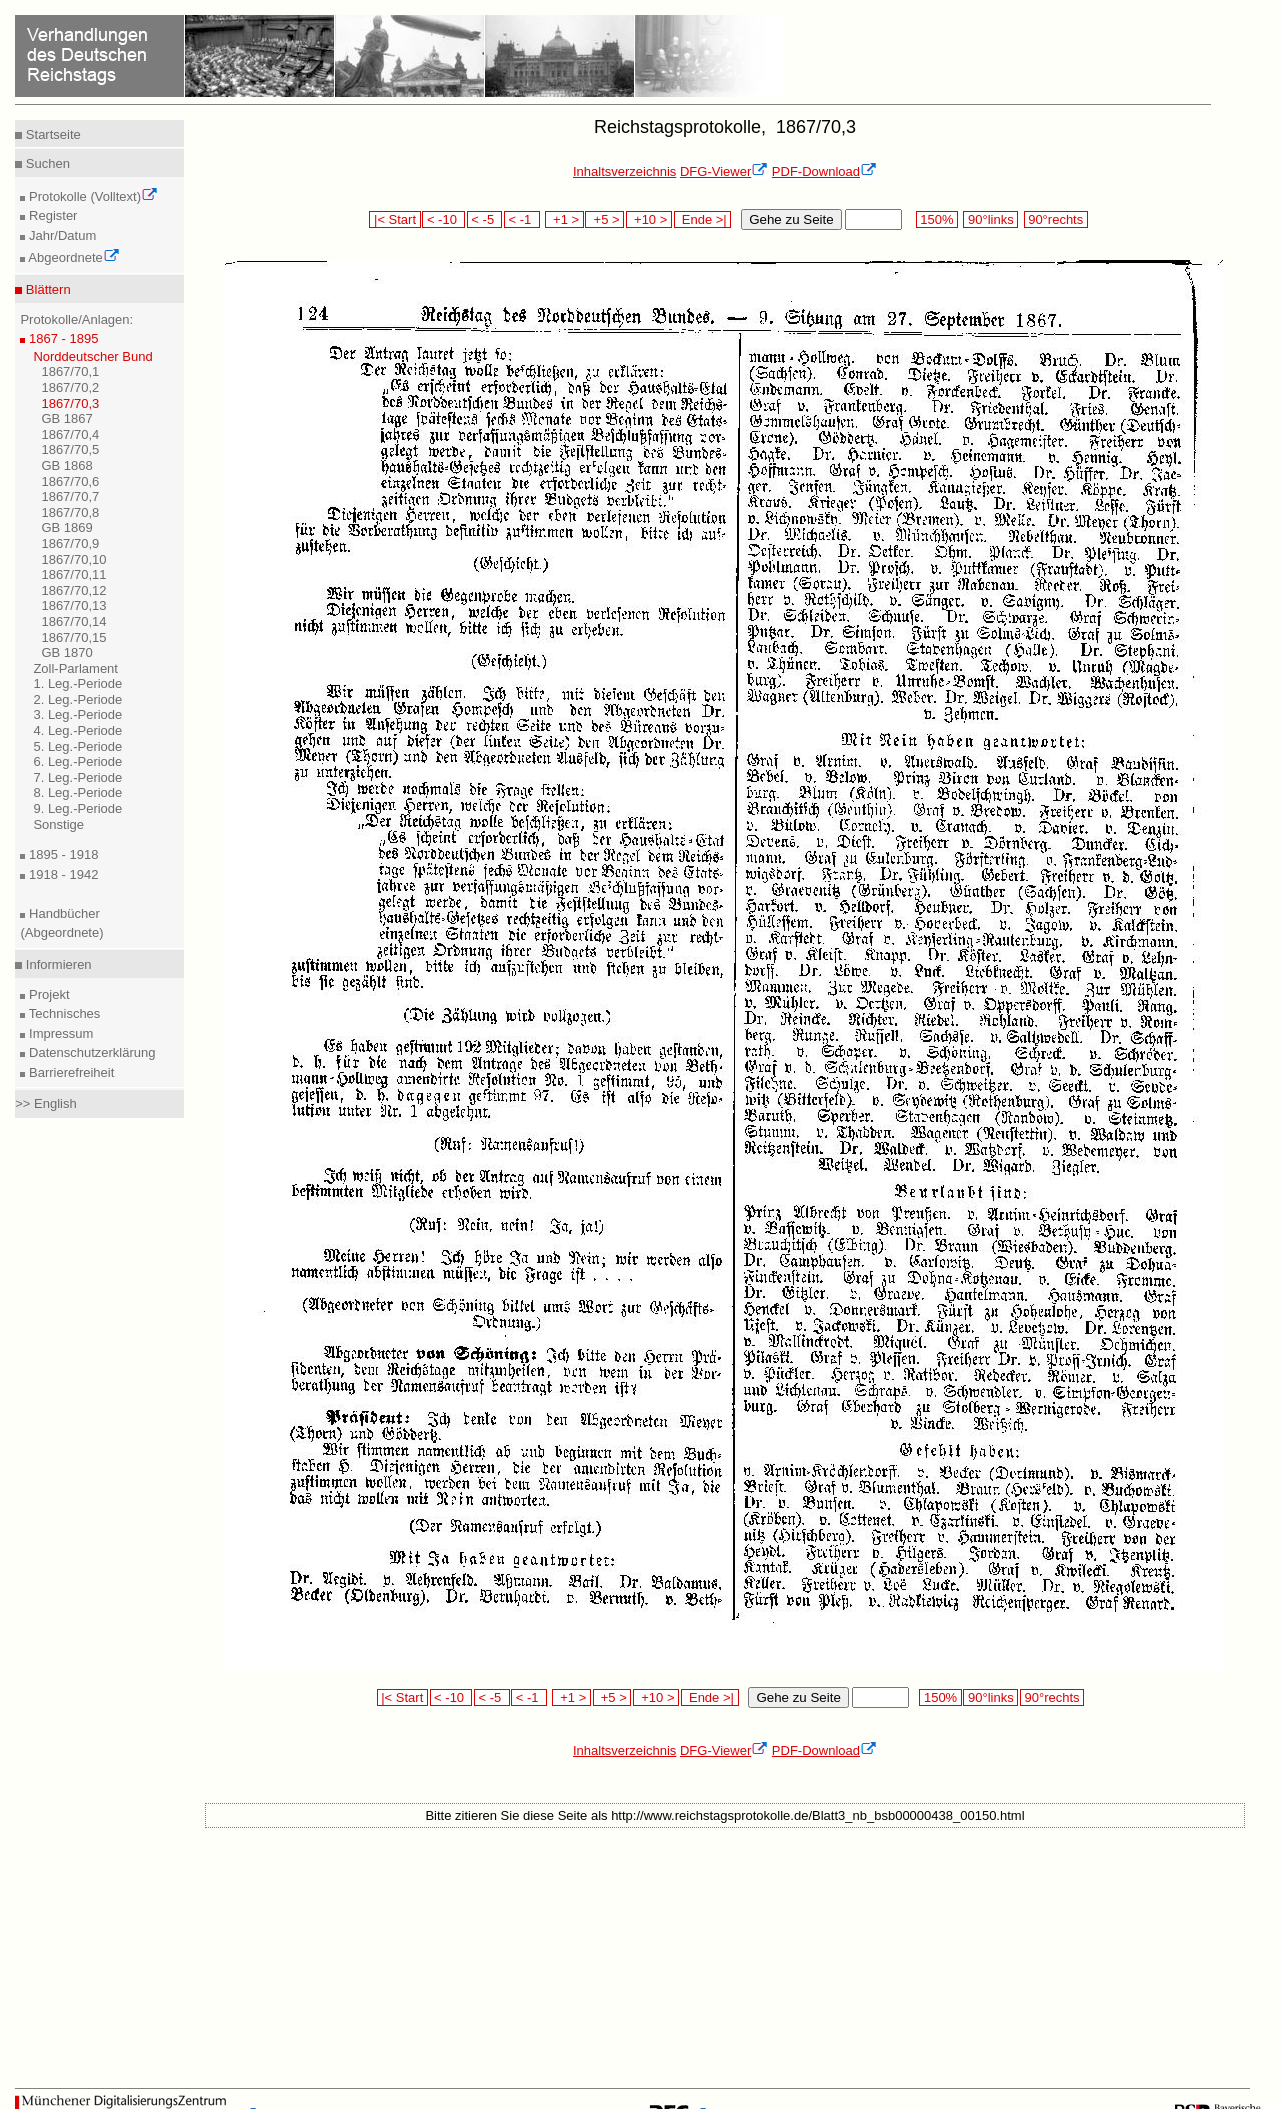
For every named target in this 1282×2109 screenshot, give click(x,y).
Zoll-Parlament (75, 668)
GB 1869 (66, 527)
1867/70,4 (70, 434)
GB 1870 (66, 652)
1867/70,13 (73, 605)
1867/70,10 (73, 559)
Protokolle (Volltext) (91, 196)
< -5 (485, 219)
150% (937, 219)
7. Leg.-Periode (77, 777)
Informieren (56, 964)
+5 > (604, 219)
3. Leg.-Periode (77, 714)
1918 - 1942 (61, 874)
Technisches (62, 1013)
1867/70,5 (70, 449)
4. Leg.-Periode (77, 730)
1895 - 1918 (61, 854)
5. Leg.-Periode (77, 746)
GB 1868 (66, 465)
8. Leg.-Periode (77, 792)
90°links (990, 219)
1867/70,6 (70, 481)
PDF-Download (824, 171)
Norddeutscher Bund (92, 356)
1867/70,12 (73, 590)
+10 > (649, 219)
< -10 (443, 219)
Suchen (46, 163)
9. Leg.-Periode (77, 808)
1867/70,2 (70, 387)
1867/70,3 (70, 403)
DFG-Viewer (724, 171)
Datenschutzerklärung (90, 1052)
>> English (45, 1103)
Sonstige (58, 824)
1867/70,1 (70, 371)
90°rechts (1056, 219)
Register (51, 215)
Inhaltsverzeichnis (624, 171)
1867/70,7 (70, 496)
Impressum (59, 1033)
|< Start (394, 219)
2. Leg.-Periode (77, 699)
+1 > (564, 219)
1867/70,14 (73, 621)
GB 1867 (66, 418)
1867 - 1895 (61, 338)
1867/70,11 (73, 574)
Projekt (47, 994)
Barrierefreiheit (69, 1072)
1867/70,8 (70, 512)
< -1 (522, 219)
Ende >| (703, 219)
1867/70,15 (73, 637)
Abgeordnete (72, 257)
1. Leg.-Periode (77, 683)
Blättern (46, 289)
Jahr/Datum (60, 235)
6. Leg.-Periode (77, 761)
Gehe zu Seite (791, 219)
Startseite (51, 134)
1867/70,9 (70, 543)
